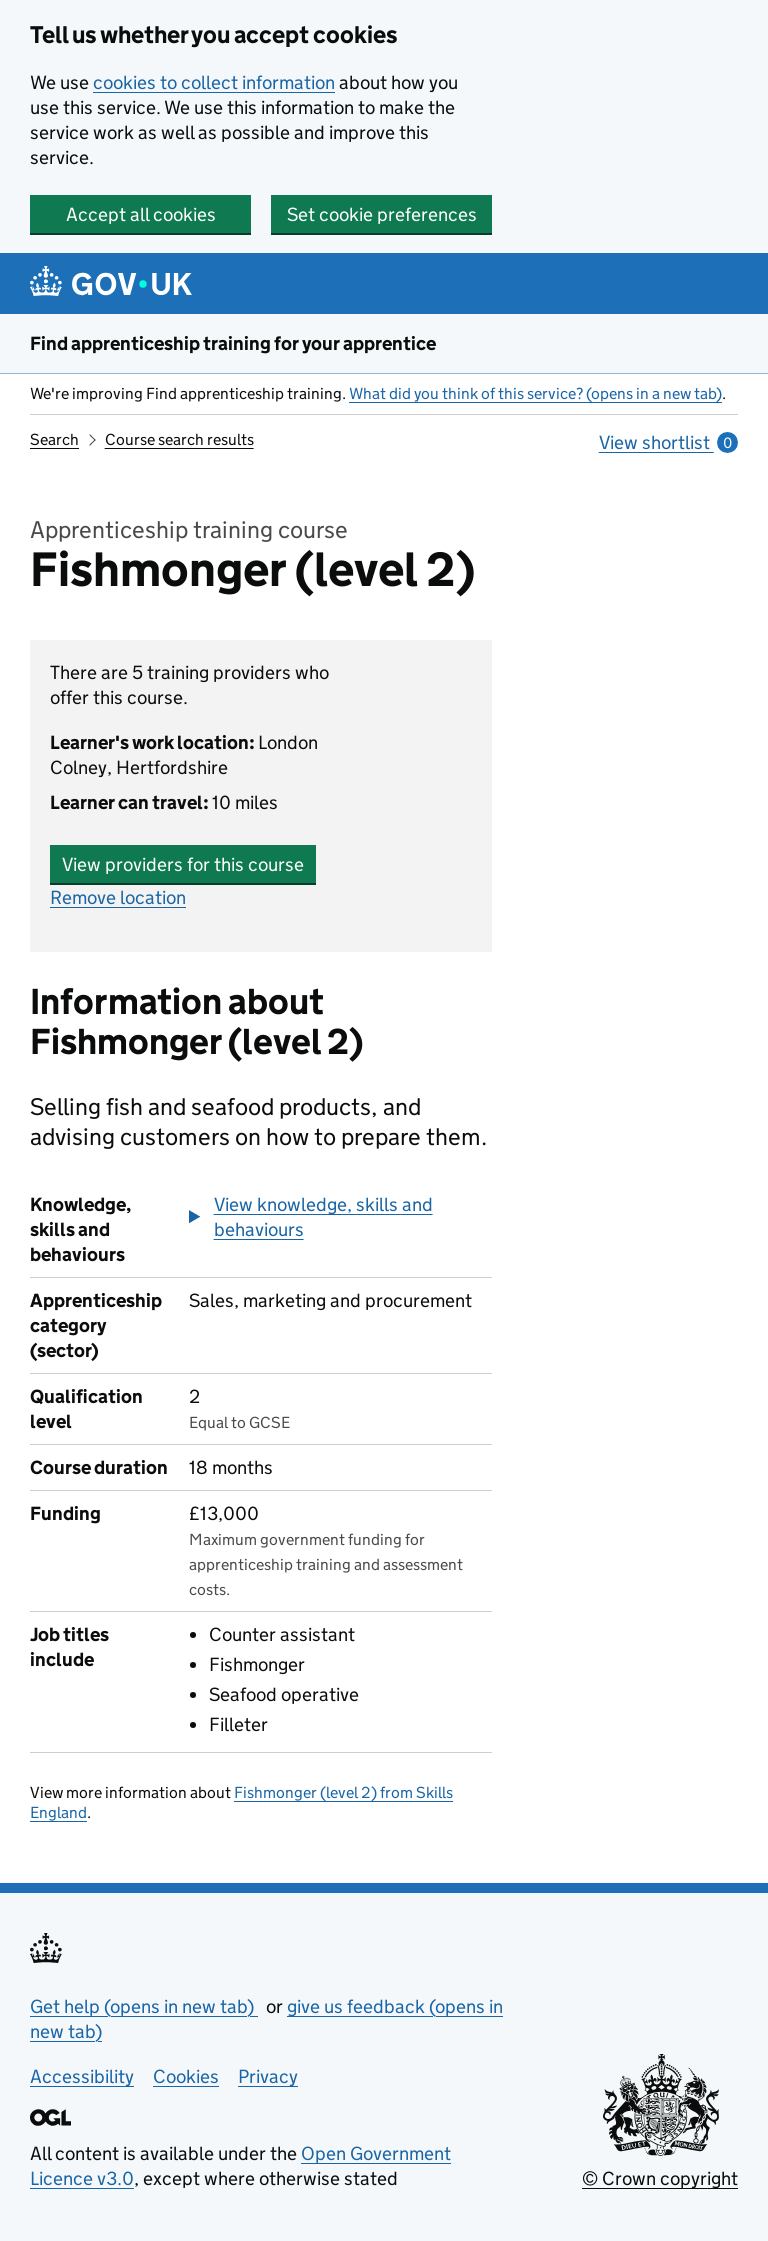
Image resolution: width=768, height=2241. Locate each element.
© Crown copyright (660, 2178)
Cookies (186, 2076)
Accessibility (82, 2076)
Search (54, 439)
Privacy (268, 2076)
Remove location (118, 897)
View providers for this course (183, 864)
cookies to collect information (214, 82)
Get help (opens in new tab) (144, 2006)
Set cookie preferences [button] (382, 214)
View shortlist (668, 442)
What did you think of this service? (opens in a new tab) (535, 393)
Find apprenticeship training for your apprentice (233, 343)
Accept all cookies (141, 214)
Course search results (179, 439)
